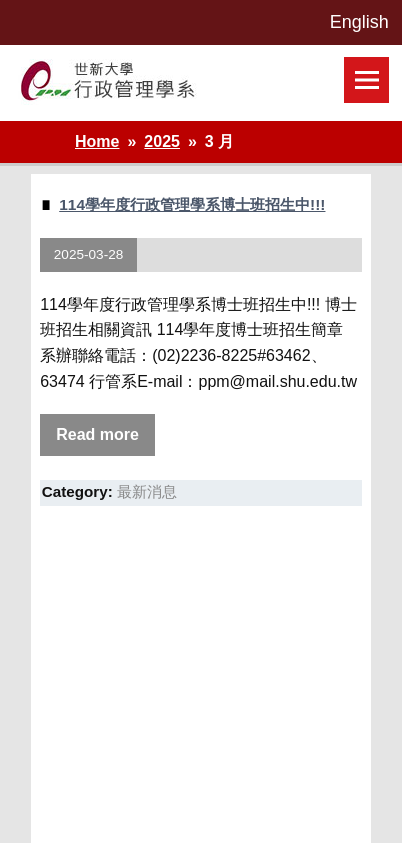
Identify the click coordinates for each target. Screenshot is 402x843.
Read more (97, 434)
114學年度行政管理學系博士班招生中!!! (192, 204)
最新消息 (147, 491)
